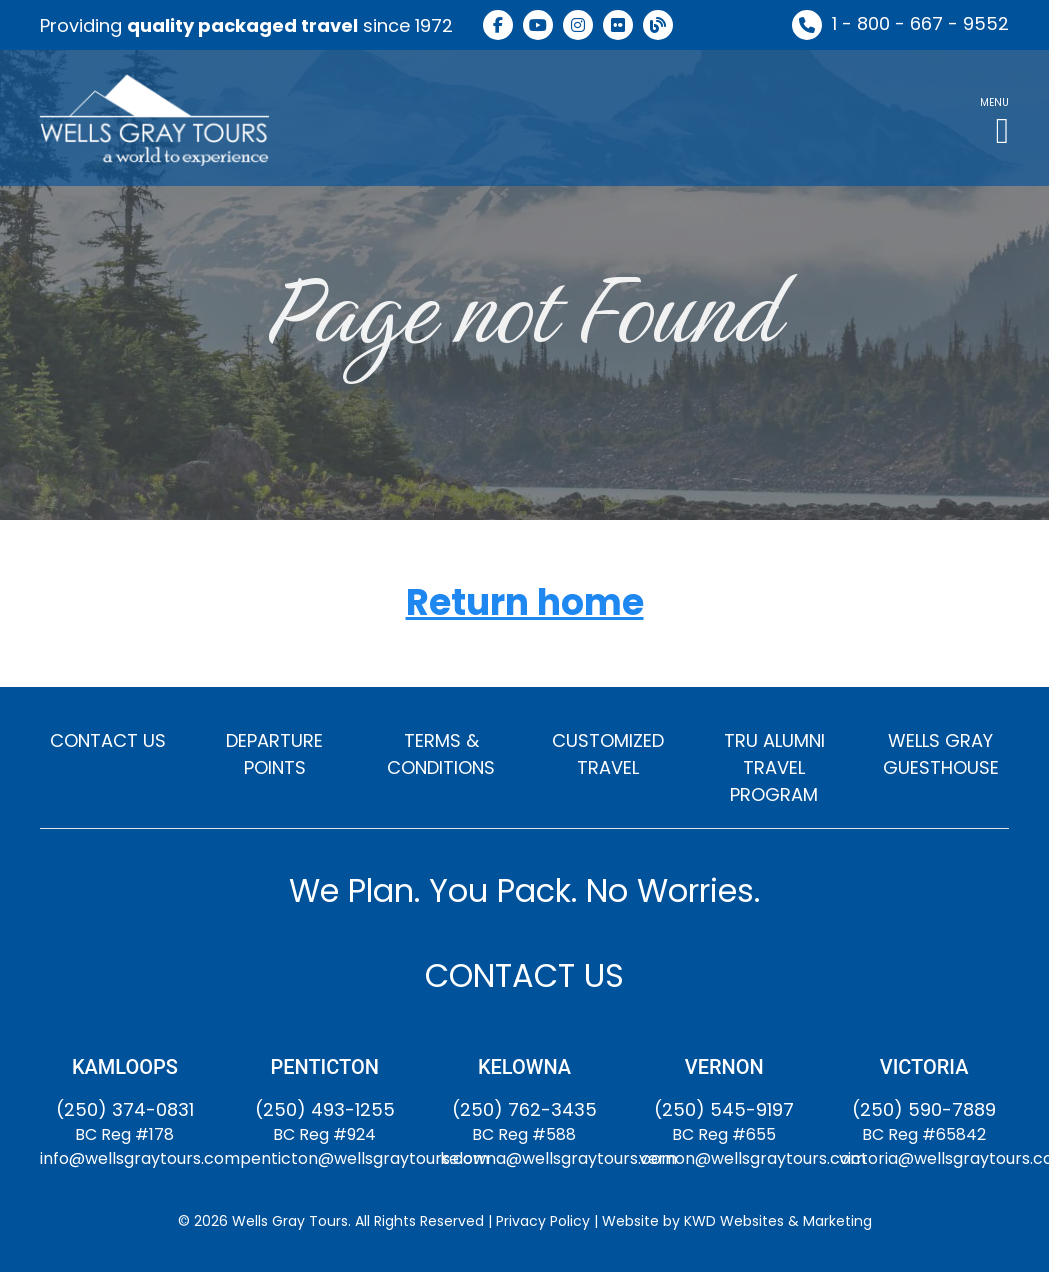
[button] (994, 118)
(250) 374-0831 (125, 1109)
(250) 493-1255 (325, 1109)
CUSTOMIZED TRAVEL (608, 754)
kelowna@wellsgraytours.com (558, 1158)
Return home (525, 603)
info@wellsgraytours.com (140, 1158)
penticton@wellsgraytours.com (364, 1158)
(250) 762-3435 (524, 1109)
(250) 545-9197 (724, 1109)
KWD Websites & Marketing (778, 1221)
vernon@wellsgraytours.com (752, 1158)
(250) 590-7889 (924, 1109)
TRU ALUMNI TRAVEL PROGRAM (774, 767)
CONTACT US (108, 740)
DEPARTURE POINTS (274, 754)
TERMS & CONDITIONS (441, 754)
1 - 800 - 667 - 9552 (920, 23)
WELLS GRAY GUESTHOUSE (941, 754)
